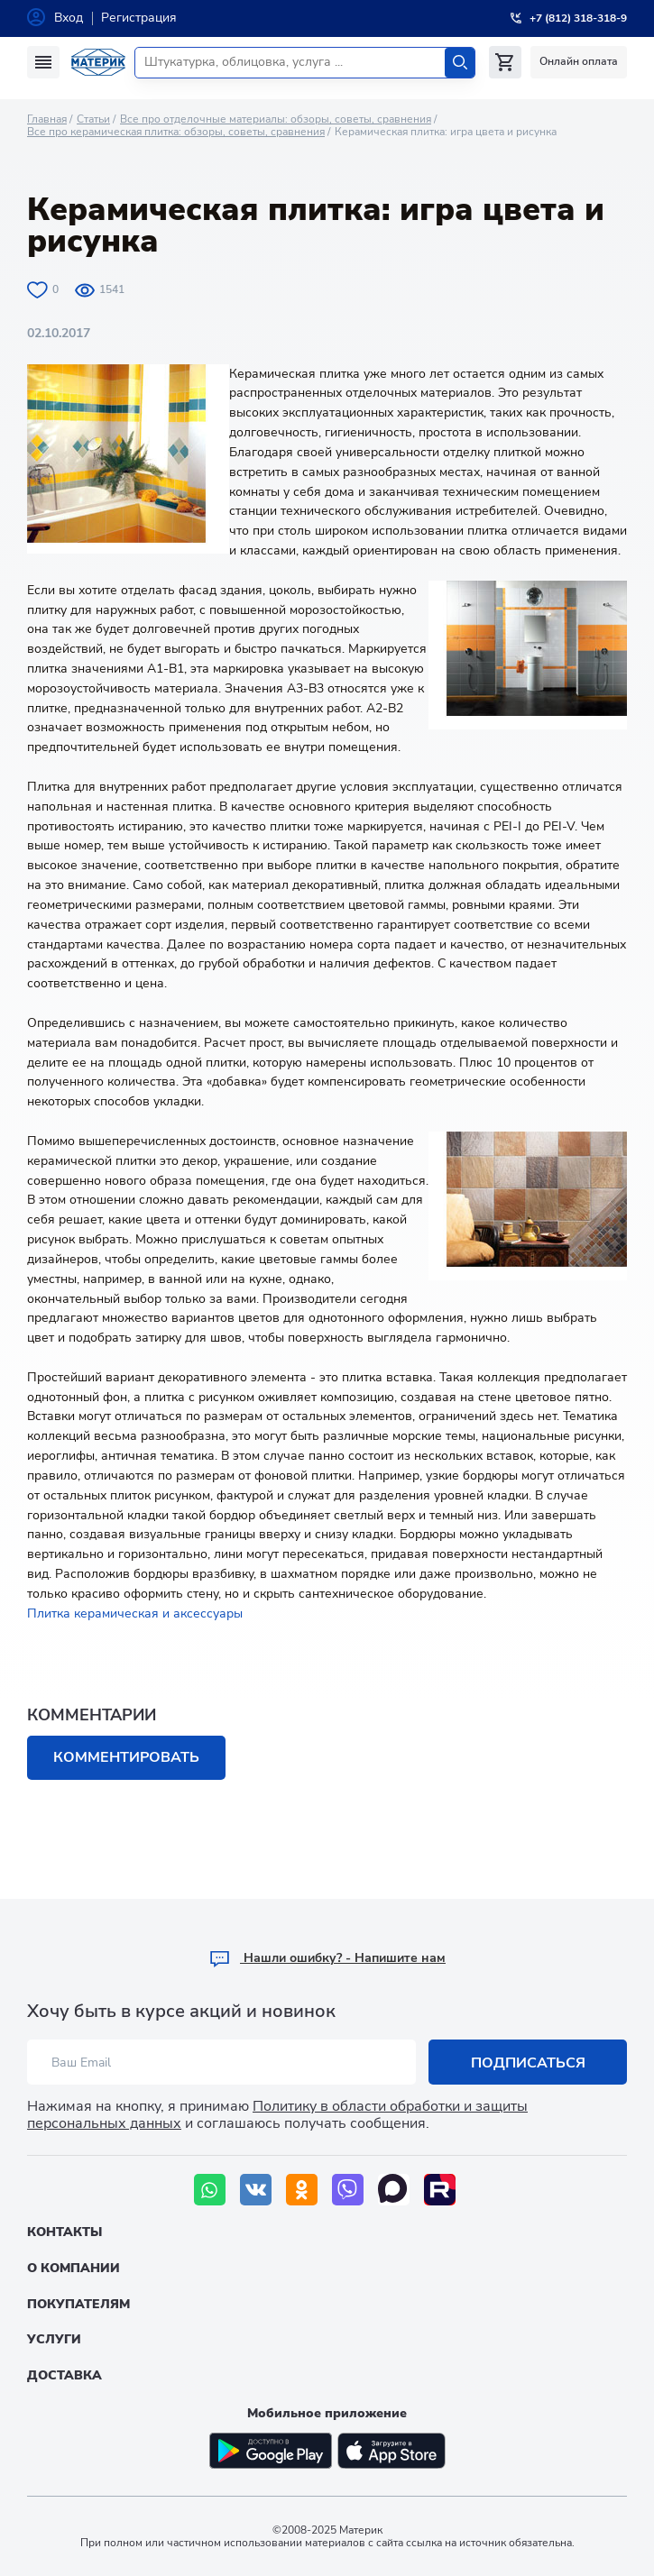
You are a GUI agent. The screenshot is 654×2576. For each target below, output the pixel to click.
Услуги (54, 2339)
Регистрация (139, 17)
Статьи (93, 119)
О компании (73, 2268)
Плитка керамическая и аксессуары (135, 1613)
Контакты (64, 2232)
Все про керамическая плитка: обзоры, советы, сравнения (176, 131)
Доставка (64, 2375)
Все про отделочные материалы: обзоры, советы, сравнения (275, 119)
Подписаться (528, 2063)
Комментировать (126, 1757)
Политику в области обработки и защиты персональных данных (277, 2114)
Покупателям (78, 2304)
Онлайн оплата (578, 61)
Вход (68, 17)
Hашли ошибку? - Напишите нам (327, 1957)
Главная (47, 119)
